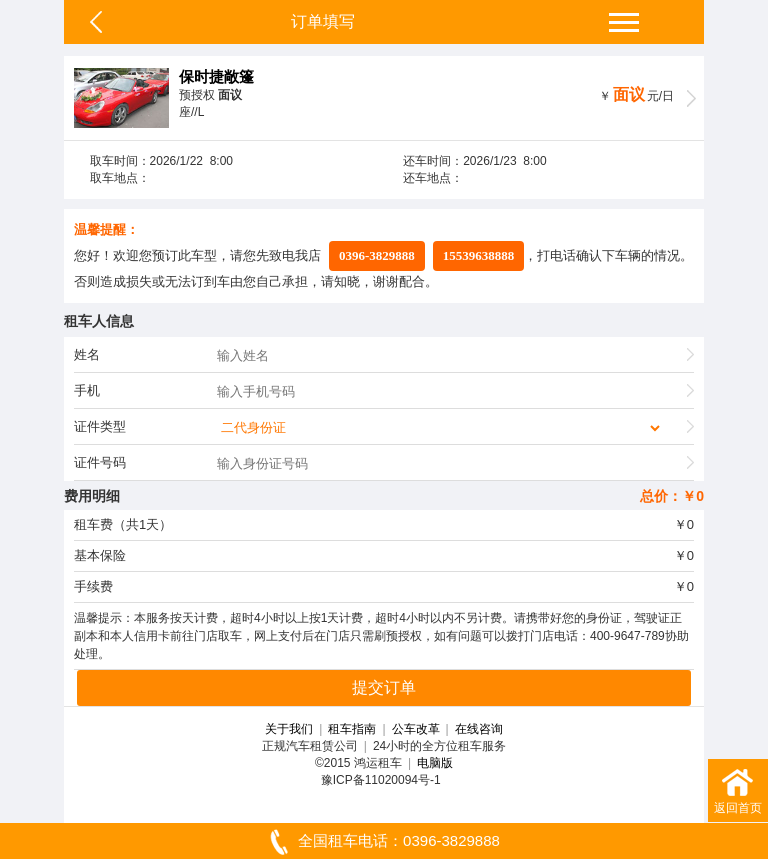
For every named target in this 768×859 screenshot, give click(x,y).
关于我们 (289, 729)
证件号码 (100, 462)
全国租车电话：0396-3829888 (384, 842)
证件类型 (100, 426)
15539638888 (479, 255)
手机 (87, 390)
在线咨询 (479, 729)
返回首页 (738, 789)
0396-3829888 (377, 255)
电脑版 (435, 763)
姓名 (87, 354)
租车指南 (352, 729)
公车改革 (416, 729)
